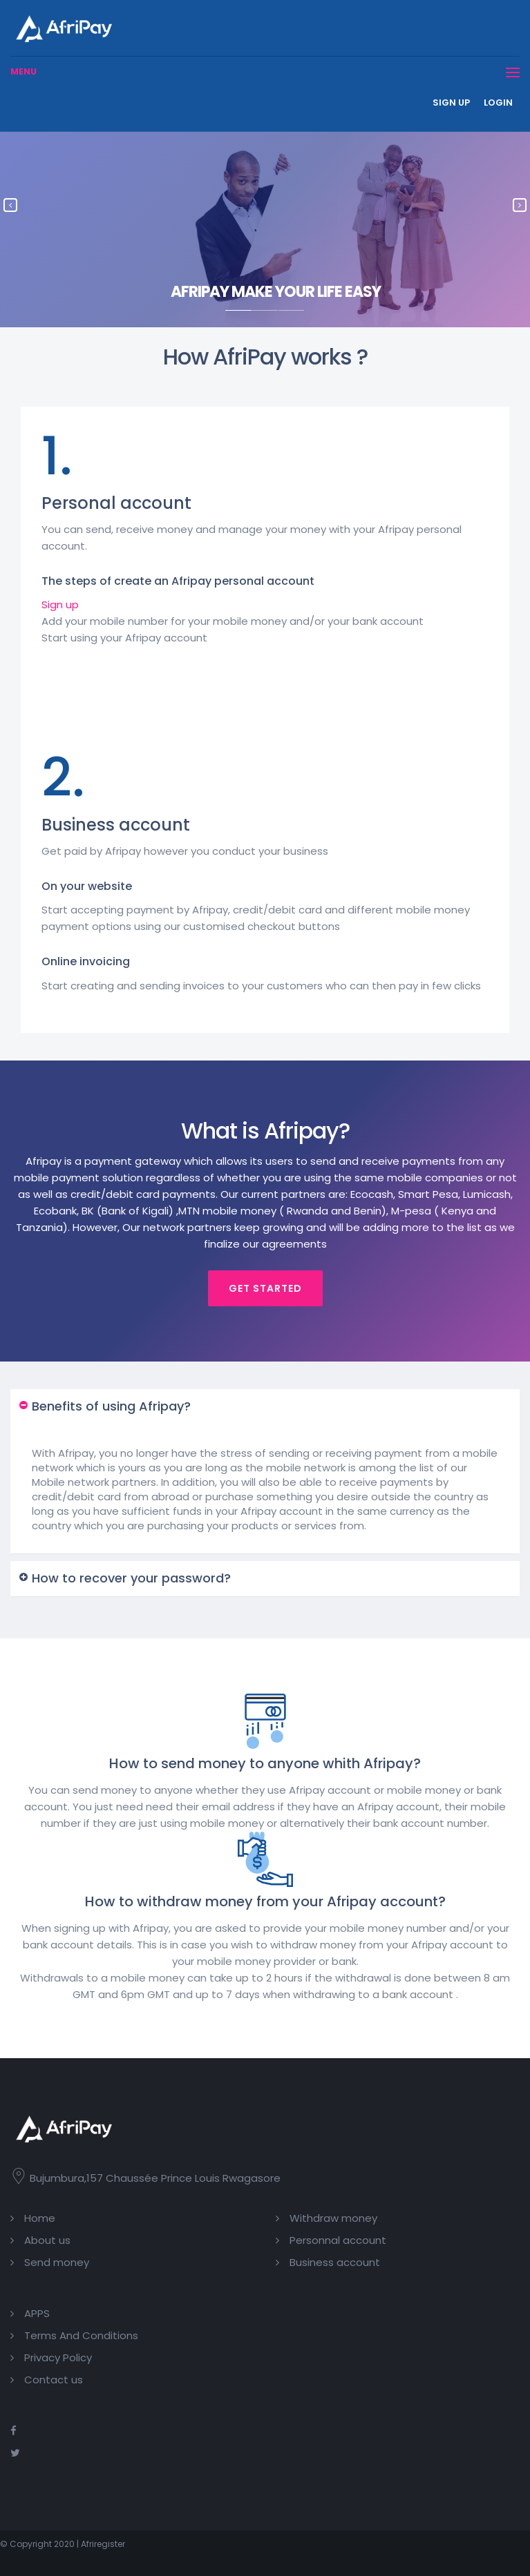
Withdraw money (333, 2218)
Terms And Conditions (81, 2335)
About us (47, 2240)
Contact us (53, 2379)
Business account (335, 2262)
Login (498, 102)
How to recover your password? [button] (131, 1578)
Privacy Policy (58, 2357)
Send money (56, 2262)
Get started (265, 1288)
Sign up (451, 102)
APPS (37, 2313)
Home (39, 2218)
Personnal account (338, 2240)
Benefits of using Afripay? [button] (111, 1406)
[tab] (265, 1407)
